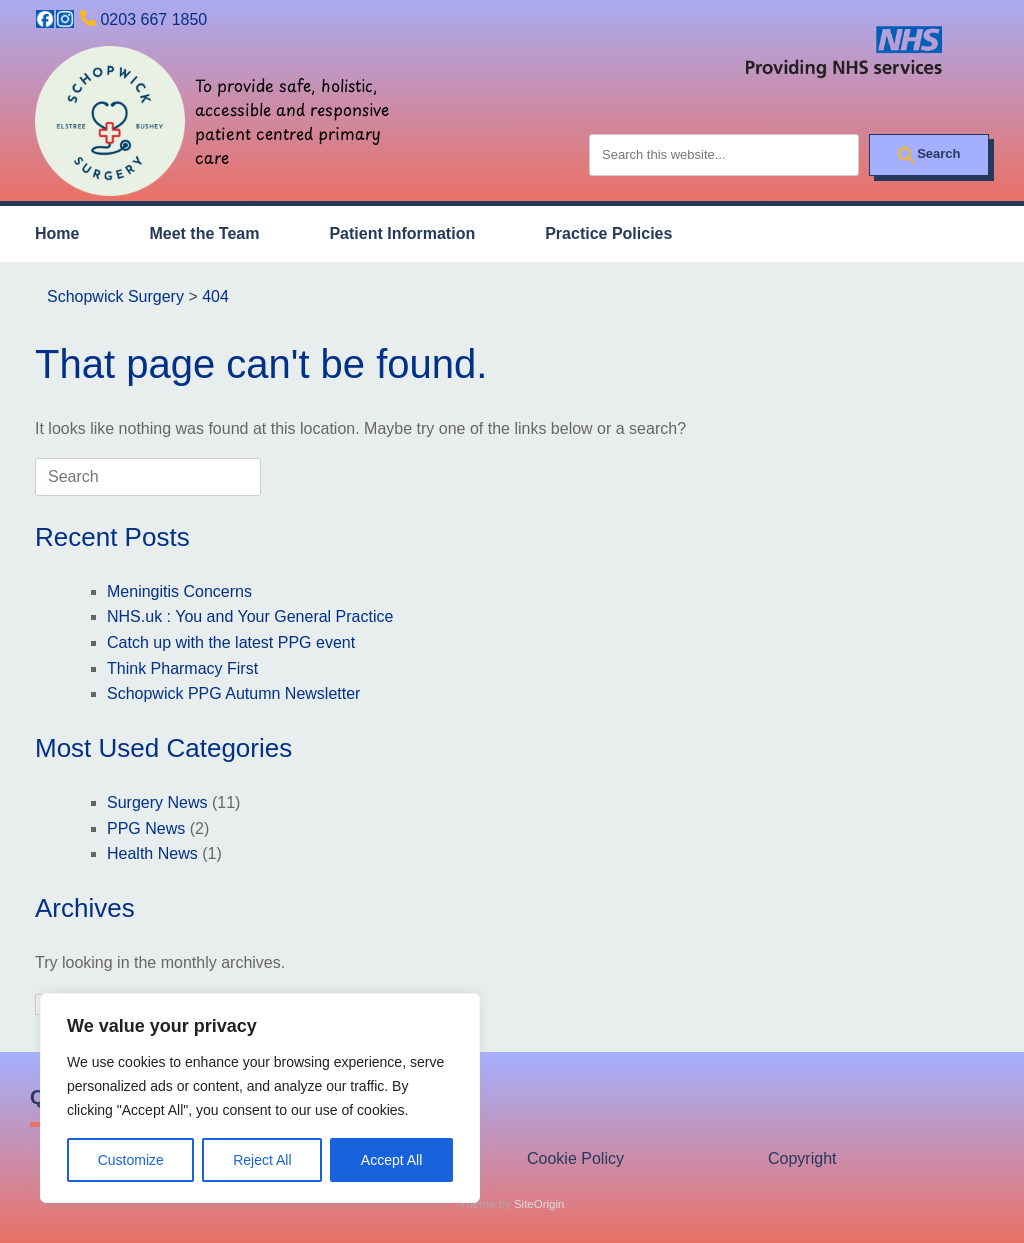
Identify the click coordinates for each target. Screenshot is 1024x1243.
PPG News (146, 828)
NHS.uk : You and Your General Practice (250, 616)
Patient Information (402, 233)
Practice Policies (608, 233)
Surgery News (157, 802)
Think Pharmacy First (182, 668)
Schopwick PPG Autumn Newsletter (233, 693)
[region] (260, 1098)
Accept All (391, 1160)
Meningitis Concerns (179, 591)
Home (57, 233)
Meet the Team (204, 233)
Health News (152, 853)
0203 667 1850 (153, 19)
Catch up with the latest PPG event (231, 642)
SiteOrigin (539, 1204)
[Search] (929, 155)
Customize (131, 1160)
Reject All (262, 1160)
